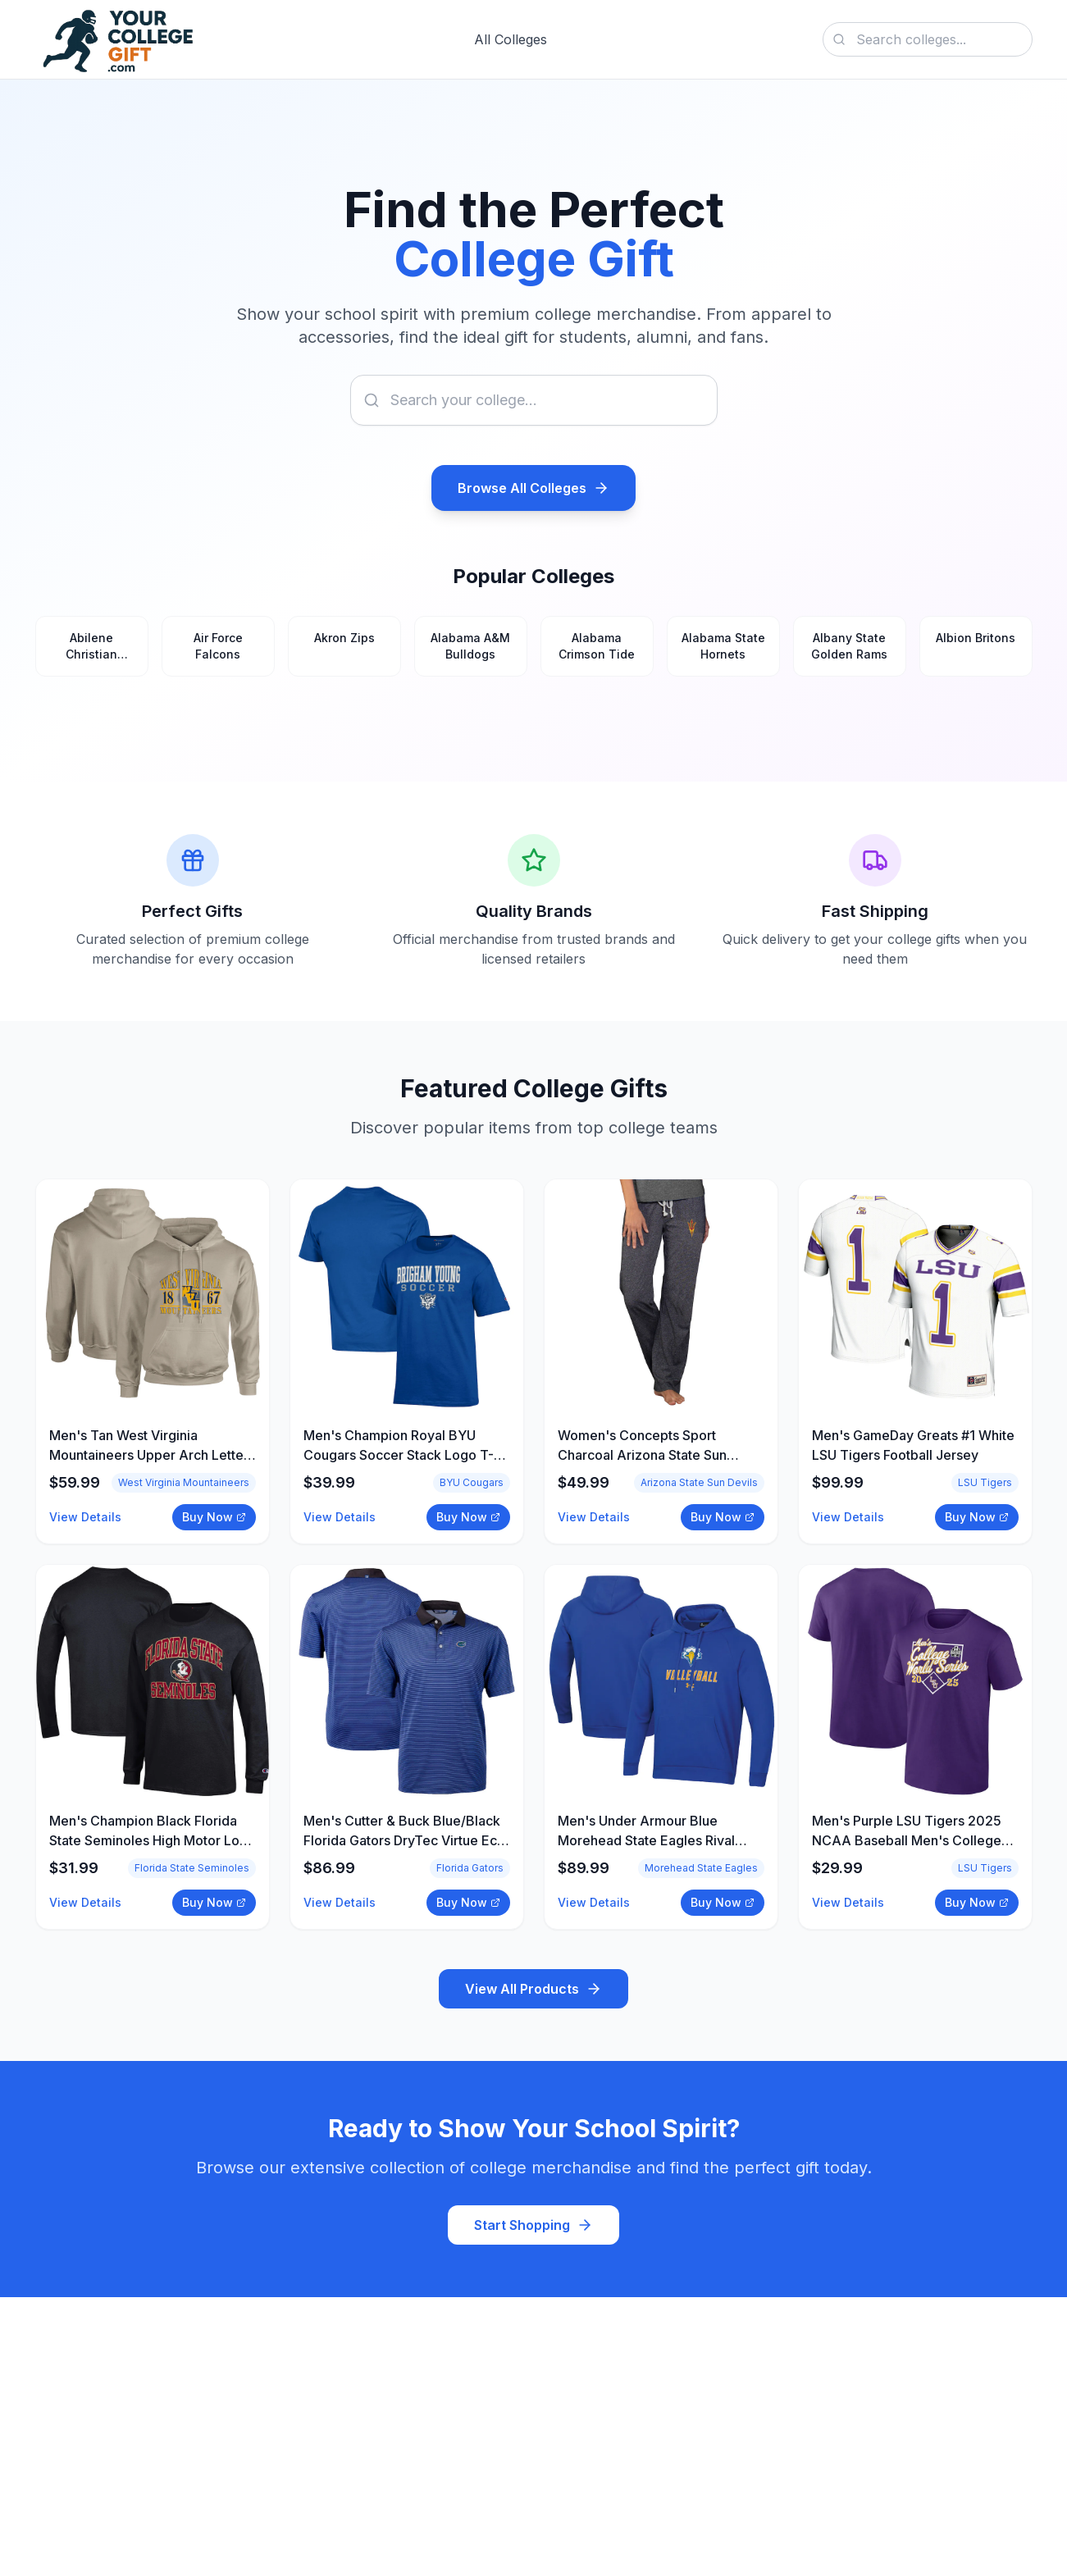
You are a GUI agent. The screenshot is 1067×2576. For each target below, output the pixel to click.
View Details (85, 1517)
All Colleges (510, 39)
